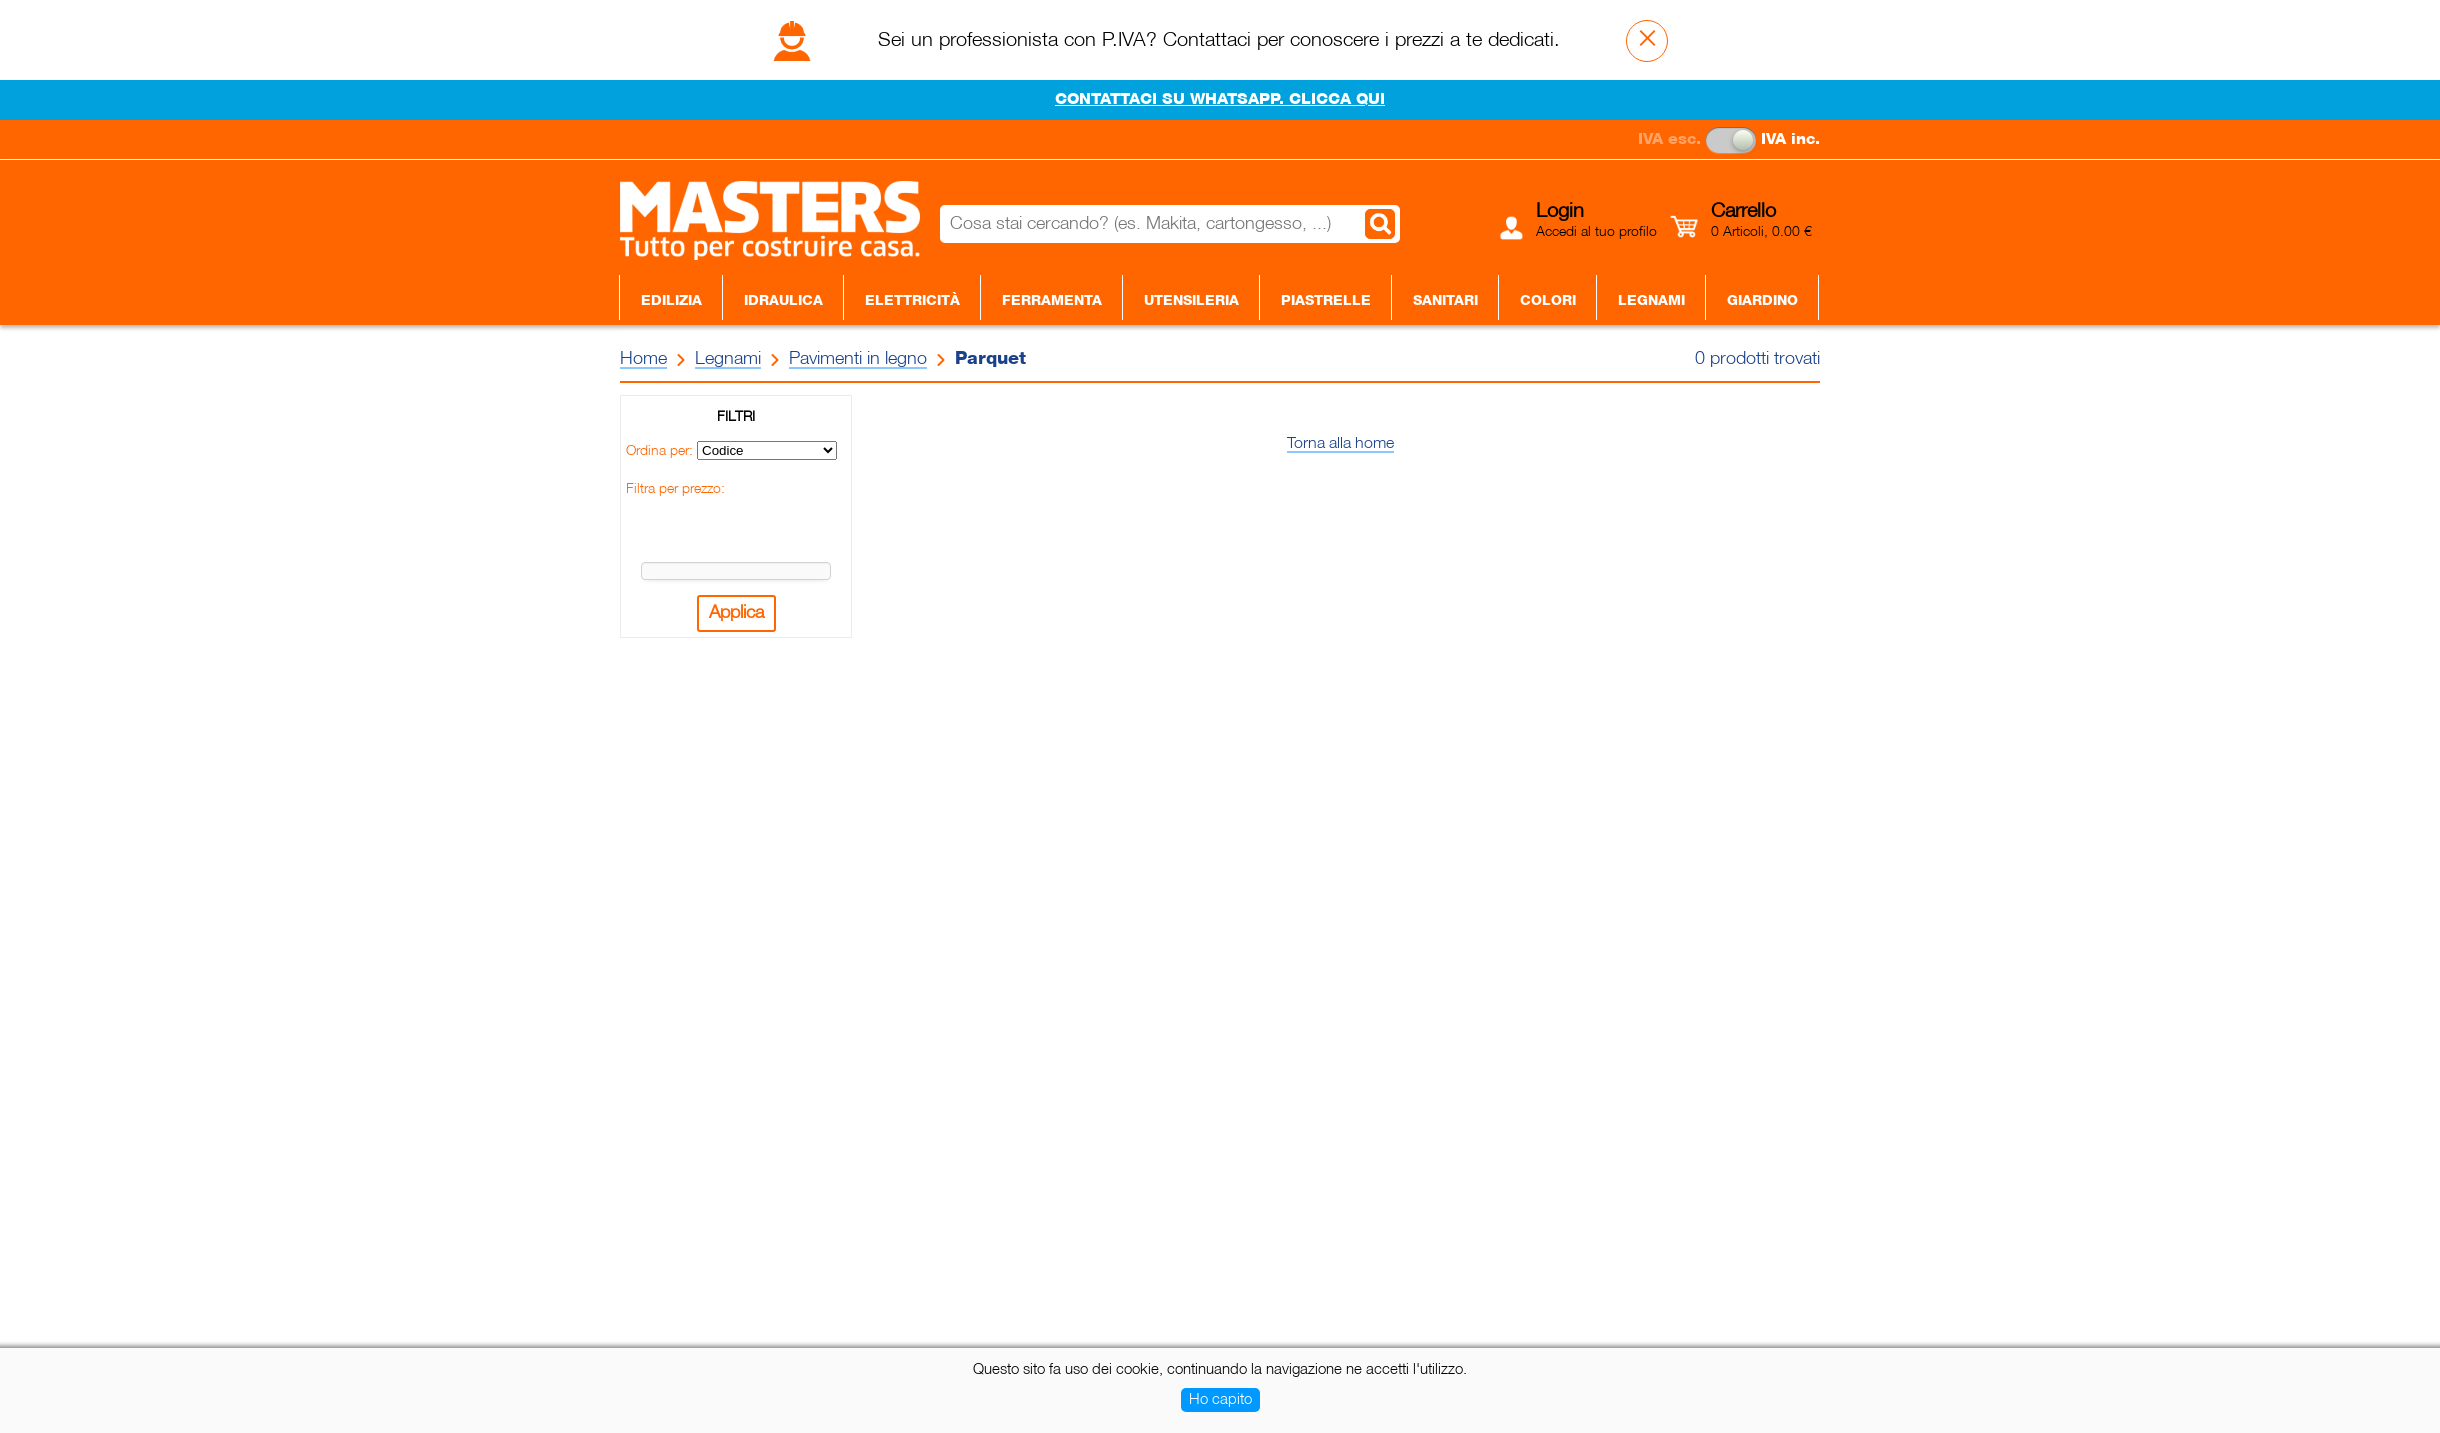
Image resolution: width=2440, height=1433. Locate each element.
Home (643, 359)
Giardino (1762, 301)
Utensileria (1191, 301)
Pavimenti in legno (858, 359)
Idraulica (783, 301)
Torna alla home (1340, 444)
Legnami (1651, 301)
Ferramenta (1052, 301)
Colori (1548, 301)
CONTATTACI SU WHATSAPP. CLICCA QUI (1220, 100)
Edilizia (671, 301)
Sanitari (1445, 301)
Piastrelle (1326, 301)
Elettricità (912, 301)
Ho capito (1220, 1400)
